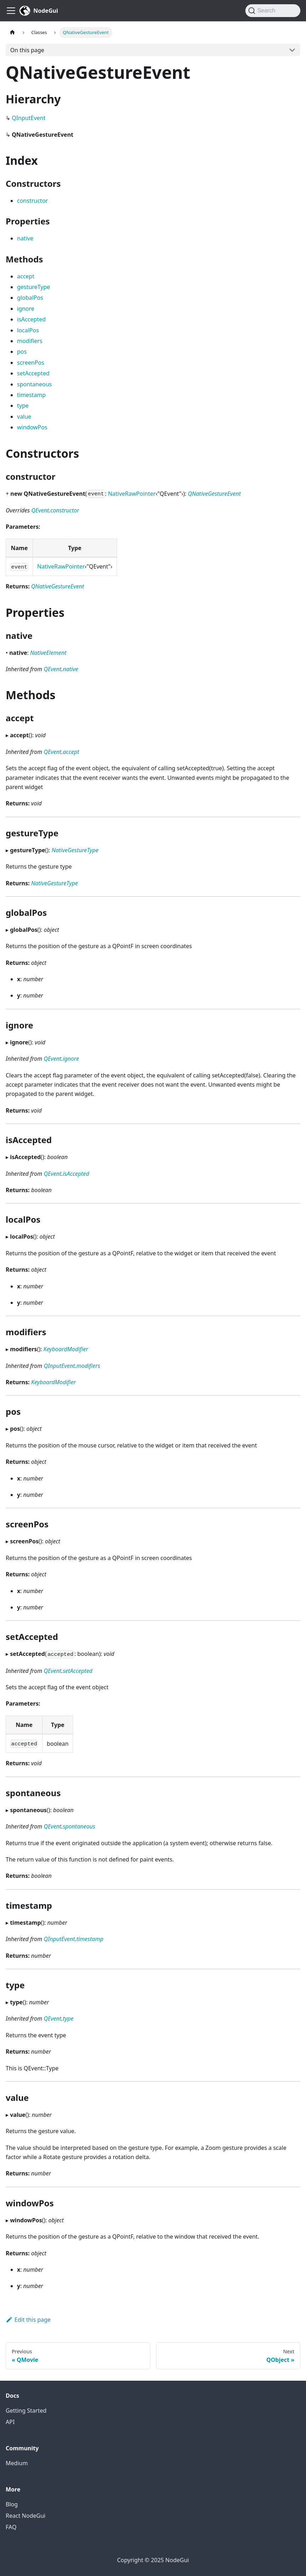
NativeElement (48, 653)
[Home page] (12, 32)
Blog (12, 2504)
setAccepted (33, 373)
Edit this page (28, 2320)
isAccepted (31, 319)
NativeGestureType (74, 850)
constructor (32, 201)
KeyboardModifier (65, 1349)
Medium (17, 2463)
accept (25, 276)
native (25, 238)
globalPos (30, 297)
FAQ (11, 2527)
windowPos (32, 427)
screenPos (30, 362)
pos (22, 351)
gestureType (33, 287)
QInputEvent (28, 118)
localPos (28, 330)
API (10, 2422)
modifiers (30, 341)
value (24, 416)
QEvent (40, 510)
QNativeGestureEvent (214, 494)
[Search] (272, 10)
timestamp (31, 395)
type (23, 405)
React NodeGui (25, 2516)
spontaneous (34, 384)
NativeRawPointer (131, 494)
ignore (25, 309)
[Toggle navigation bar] (11, 10)
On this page (27, 50)
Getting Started (26, 2410)
